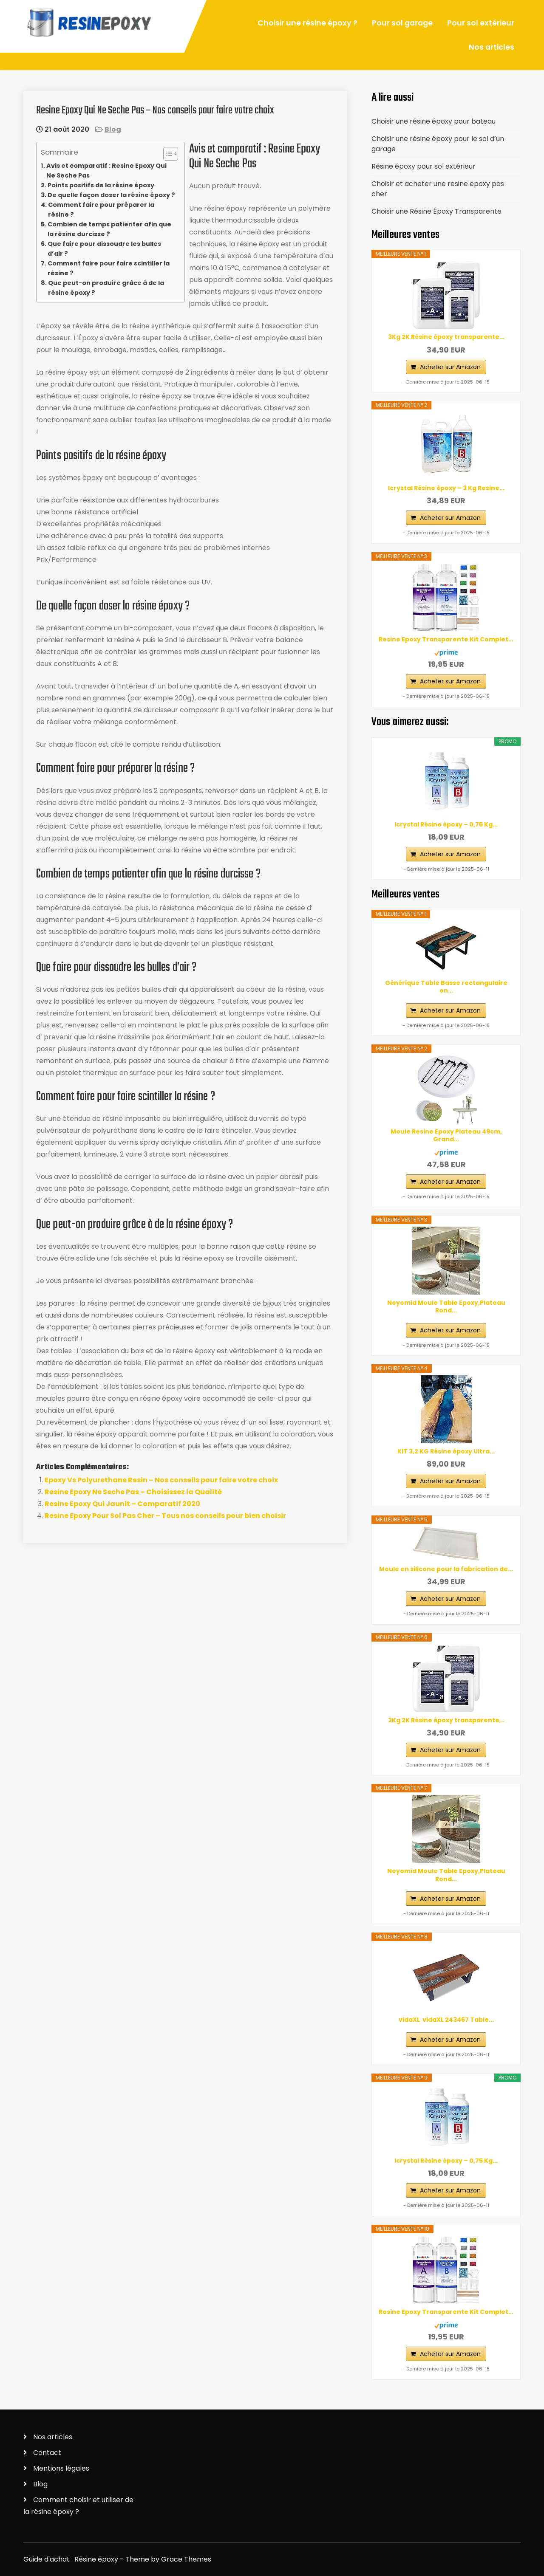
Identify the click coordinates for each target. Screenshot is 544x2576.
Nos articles (491, 47)
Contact (47, 2452)
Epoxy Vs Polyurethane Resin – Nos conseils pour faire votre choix (161, 1480)
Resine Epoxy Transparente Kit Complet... (446, 639)
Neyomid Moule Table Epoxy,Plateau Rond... (446, 1306)
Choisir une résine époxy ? (307, 23)
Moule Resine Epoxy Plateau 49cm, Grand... (446, 1135)
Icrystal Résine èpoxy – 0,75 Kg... (446, 824)
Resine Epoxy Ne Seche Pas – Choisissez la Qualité (133, 1492)
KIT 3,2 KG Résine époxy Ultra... (446, 1451)
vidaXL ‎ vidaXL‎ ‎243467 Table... (446, 2019)
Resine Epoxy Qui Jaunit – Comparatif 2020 (122, 1504)
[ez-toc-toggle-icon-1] (166, 154)
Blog (113, 129)
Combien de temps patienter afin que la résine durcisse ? (109, 229)
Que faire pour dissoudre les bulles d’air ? (104, 249)
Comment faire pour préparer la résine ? (101, 209)
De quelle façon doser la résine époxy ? (111, 195)
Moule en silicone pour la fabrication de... (446, 1569)
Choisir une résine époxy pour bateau (433, 121)
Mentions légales (61, 2468)
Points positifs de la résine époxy (101, 185)
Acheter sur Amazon (450, 367)
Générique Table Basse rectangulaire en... (446, 986)
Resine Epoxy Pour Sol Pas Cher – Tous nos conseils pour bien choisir (165, 1516)
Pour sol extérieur (480, 23)
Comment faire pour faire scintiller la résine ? (109, 268)
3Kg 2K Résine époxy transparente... (446, 337)
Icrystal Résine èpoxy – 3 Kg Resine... (446, 488)
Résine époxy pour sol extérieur (423, 166)
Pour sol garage (402, 23)
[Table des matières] (170, 154)
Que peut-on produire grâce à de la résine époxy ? (106, 288)
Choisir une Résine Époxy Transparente (436, 211)
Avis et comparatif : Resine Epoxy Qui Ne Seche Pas (106, 170)
